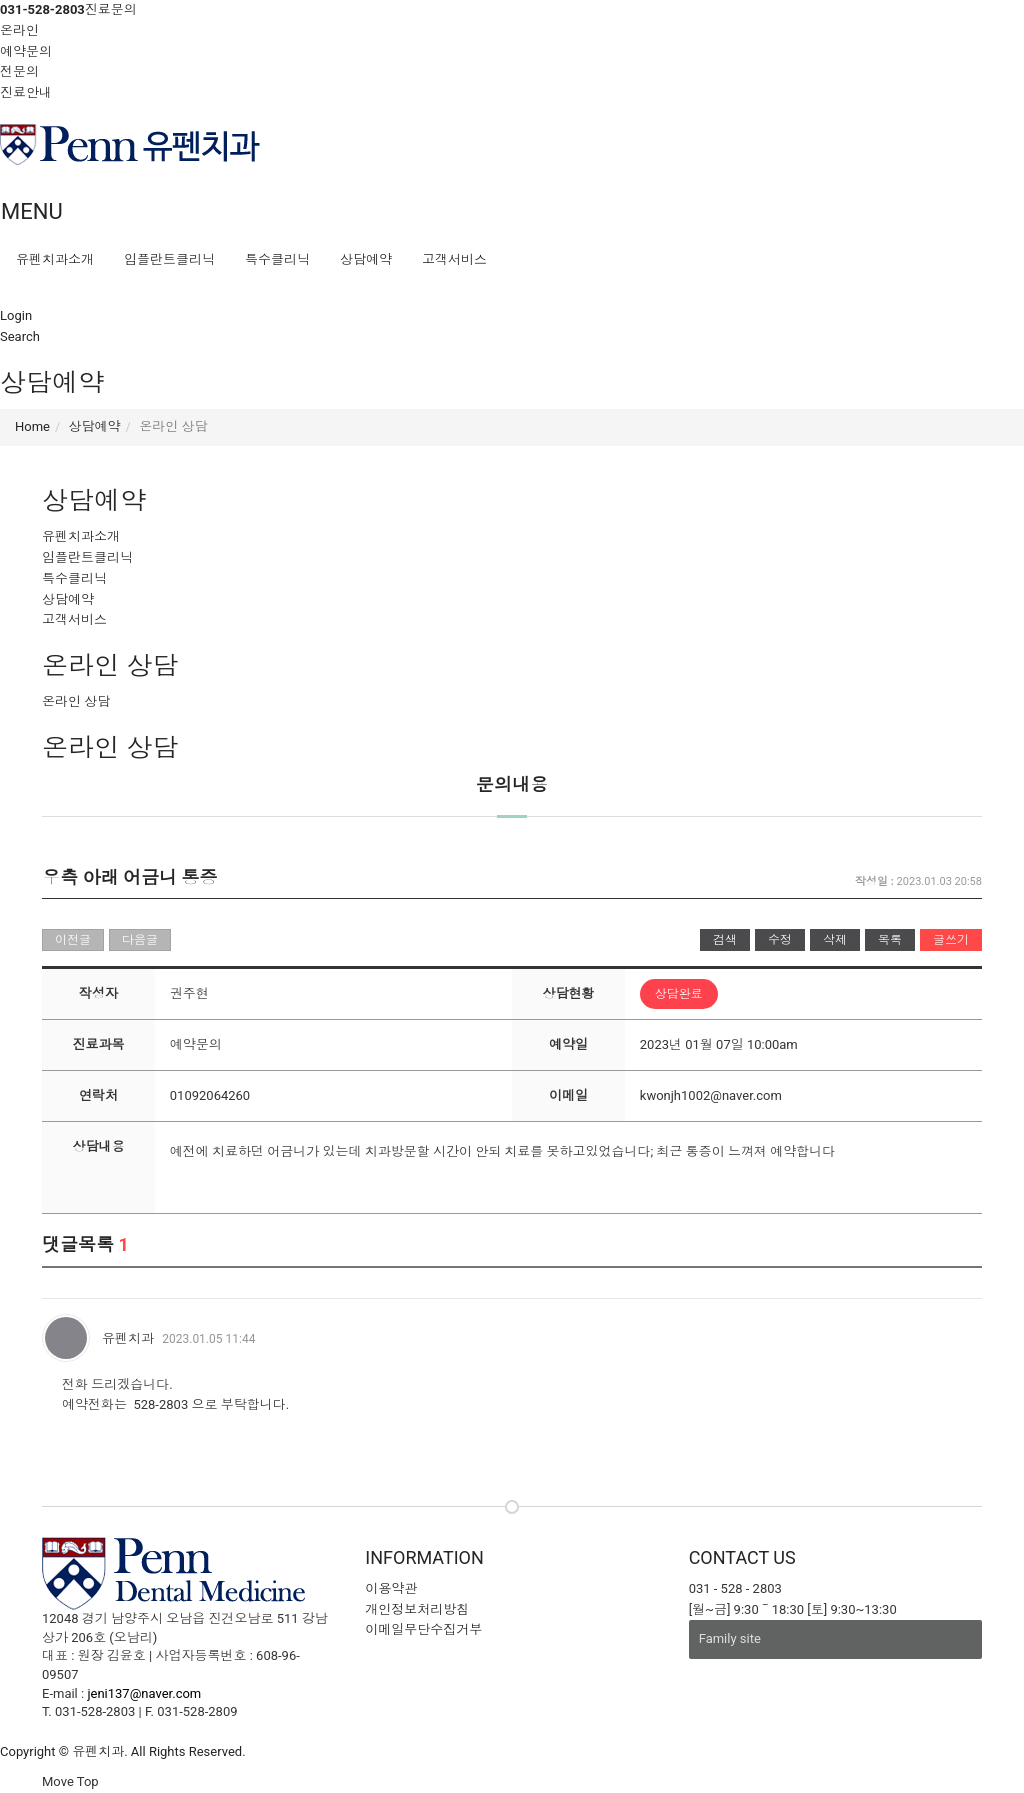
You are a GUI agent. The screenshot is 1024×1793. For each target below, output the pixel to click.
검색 (725, 940)
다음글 (140, 940)
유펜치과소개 (55, 259)
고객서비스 (454, 259)
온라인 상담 (76, 701)
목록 (890, 940)
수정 (780, 940)
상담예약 (366, 259)
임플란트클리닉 (169, 259)
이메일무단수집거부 (423, 1629)
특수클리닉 (277, 259)
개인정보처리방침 (417, 1609)
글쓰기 (951, 940)
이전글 (73, 940)
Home (32, 426)
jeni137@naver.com (144, 1693)
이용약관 (391, 1588)
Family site (730, 1638)
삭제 (835, 940)
